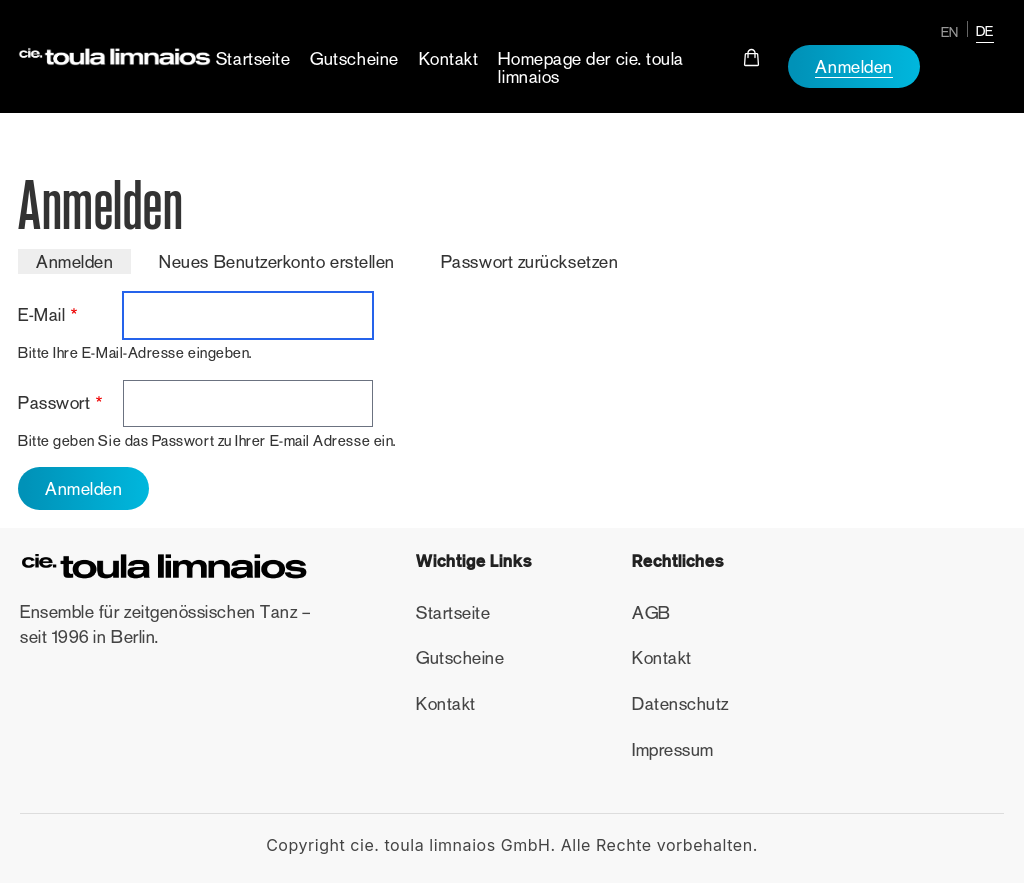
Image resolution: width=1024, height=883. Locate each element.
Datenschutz (680, 704)
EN (950, 32)
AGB (651, 613)
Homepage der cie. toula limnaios (590, 68)
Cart (752, 58)
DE (985, 31)
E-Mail (41, 315)
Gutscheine (354, 59)
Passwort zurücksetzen (529, 262)
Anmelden (853, 67)
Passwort (54, 403)
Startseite (253, 59)
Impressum (673, 750)
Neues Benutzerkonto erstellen (277, 262)
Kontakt (449, 59)
